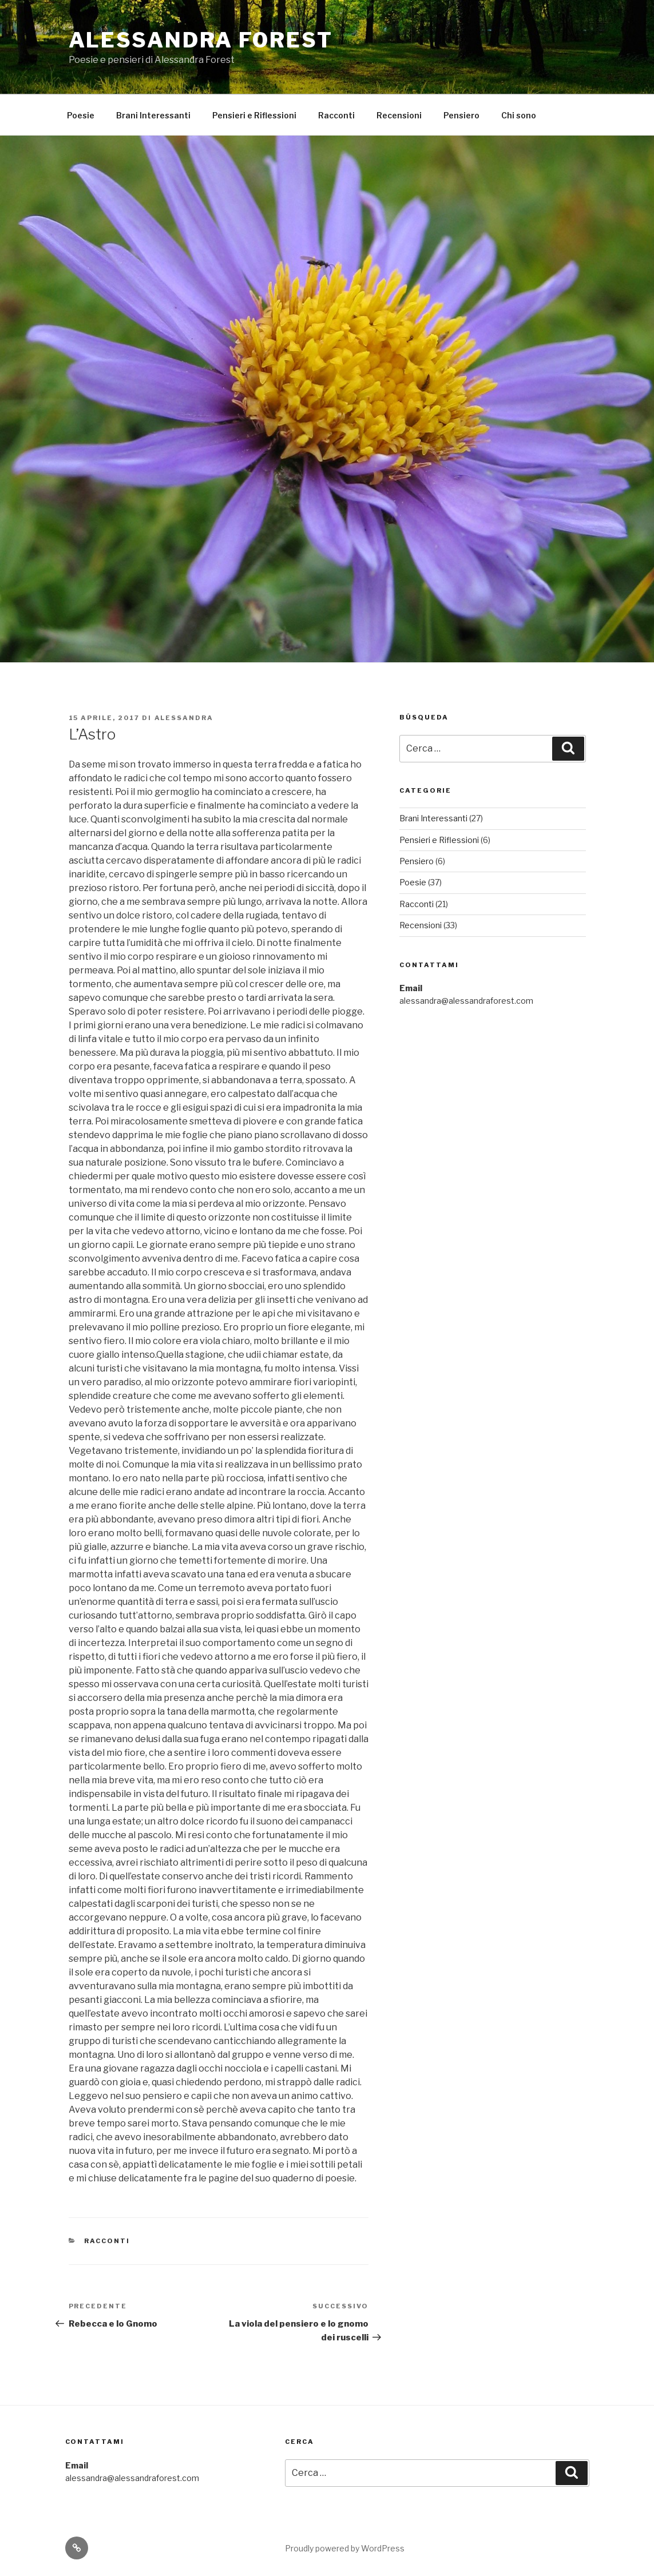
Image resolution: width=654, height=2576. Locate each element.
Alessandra (184, 718)
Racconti (336, 115)
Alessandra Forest (201, 40)
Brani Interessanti (153, 115)
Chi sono (518, 115)
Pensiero (461, 115)
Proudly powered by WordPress (345, 2548)
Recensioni (399, 115)
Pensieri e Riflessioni (254, 115)
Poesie (80, 115)
